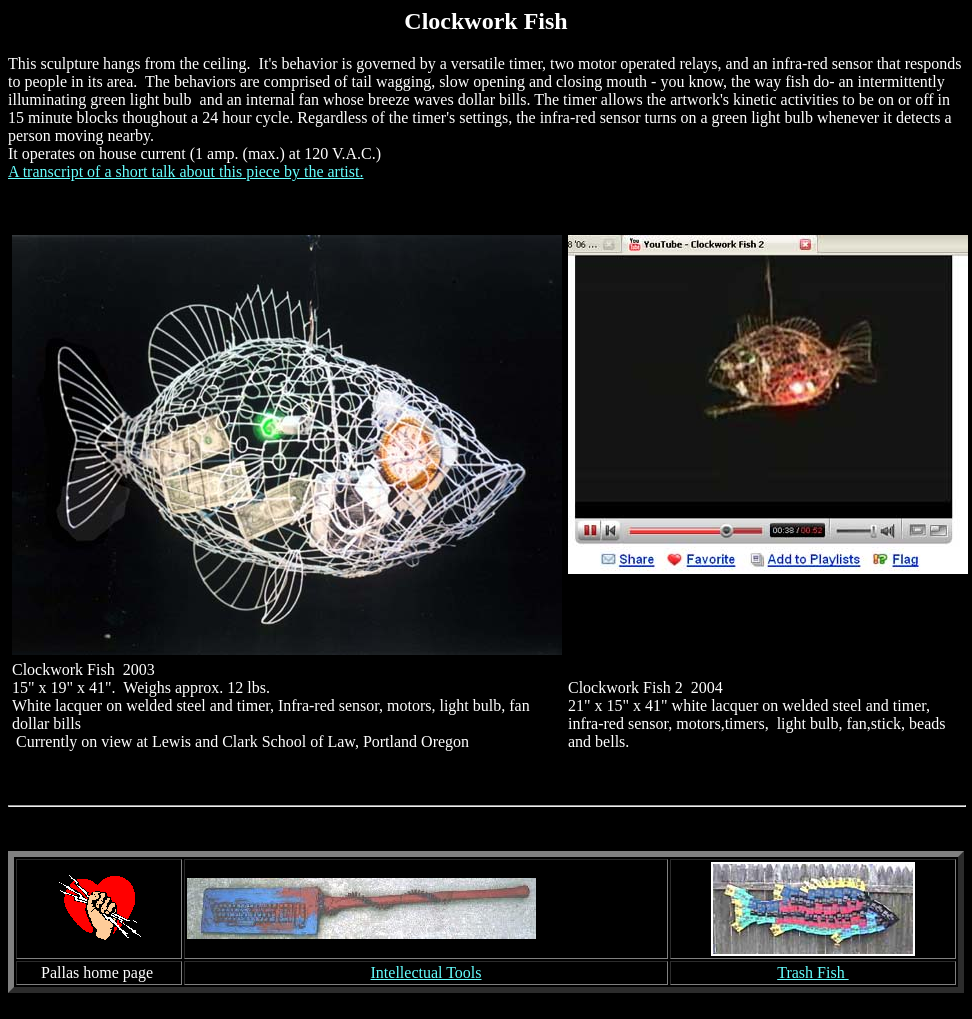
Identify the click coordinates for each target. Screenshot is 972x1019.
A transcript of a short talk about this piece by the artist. (185, 171)
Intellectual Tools (426, 972)
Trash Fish (812, 972)
